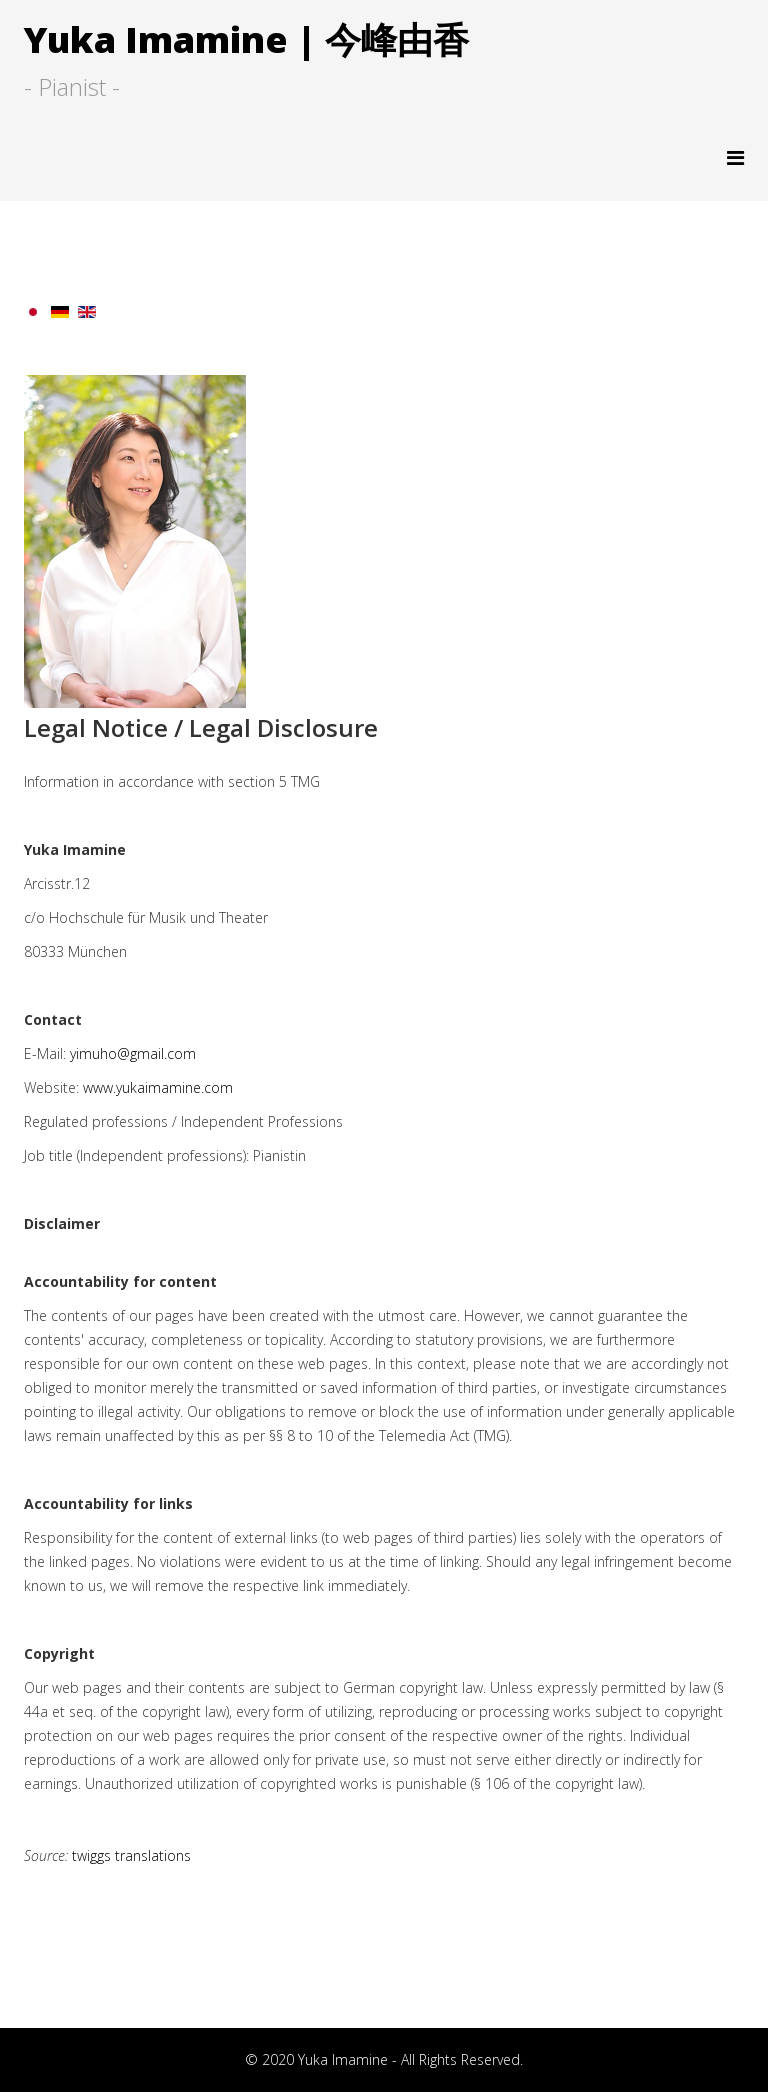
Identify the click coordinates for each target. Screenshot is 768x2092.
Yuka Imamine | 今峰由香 (246, 39)
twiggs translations (131, 1855)
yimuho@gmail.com (133, 1053)
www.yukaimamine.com (158, 1087)
